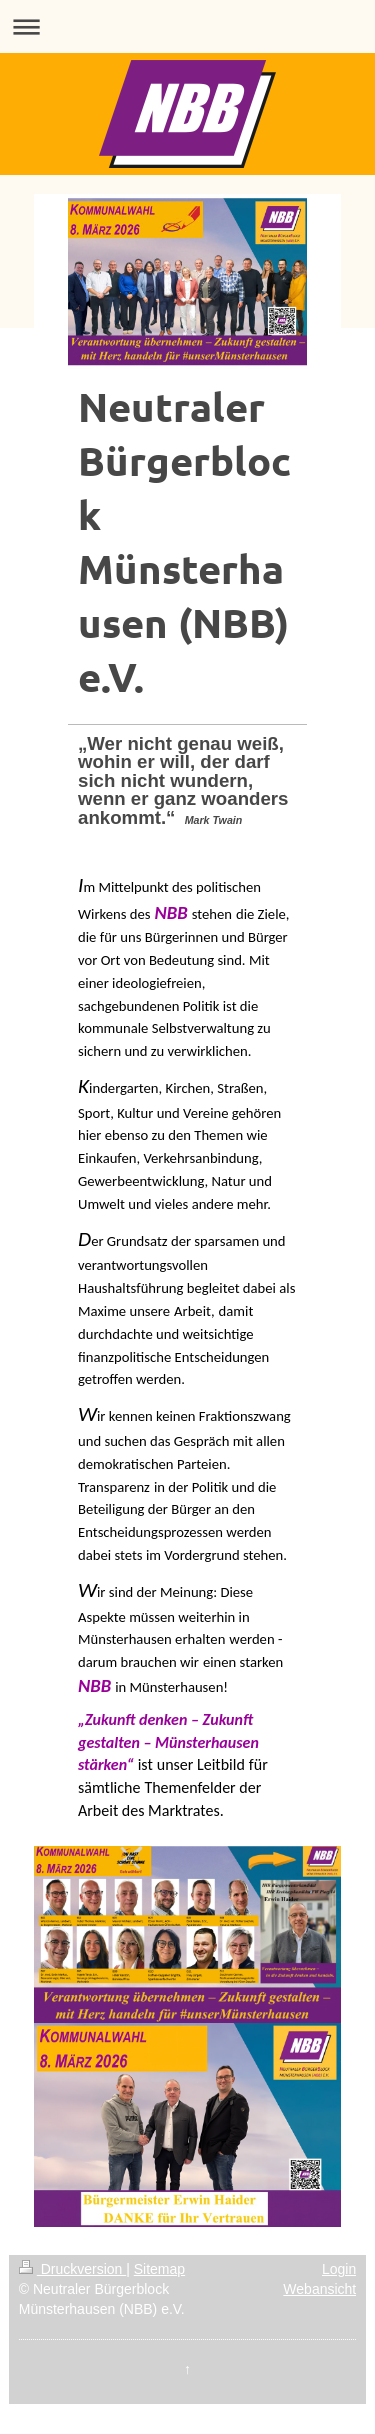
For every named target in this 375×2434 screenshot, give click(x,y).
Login (339, 2269)
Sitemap (159, 2269)
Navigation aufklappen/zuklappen (187, 26)
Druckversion (72, 2269)
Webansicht (319, 2289)
